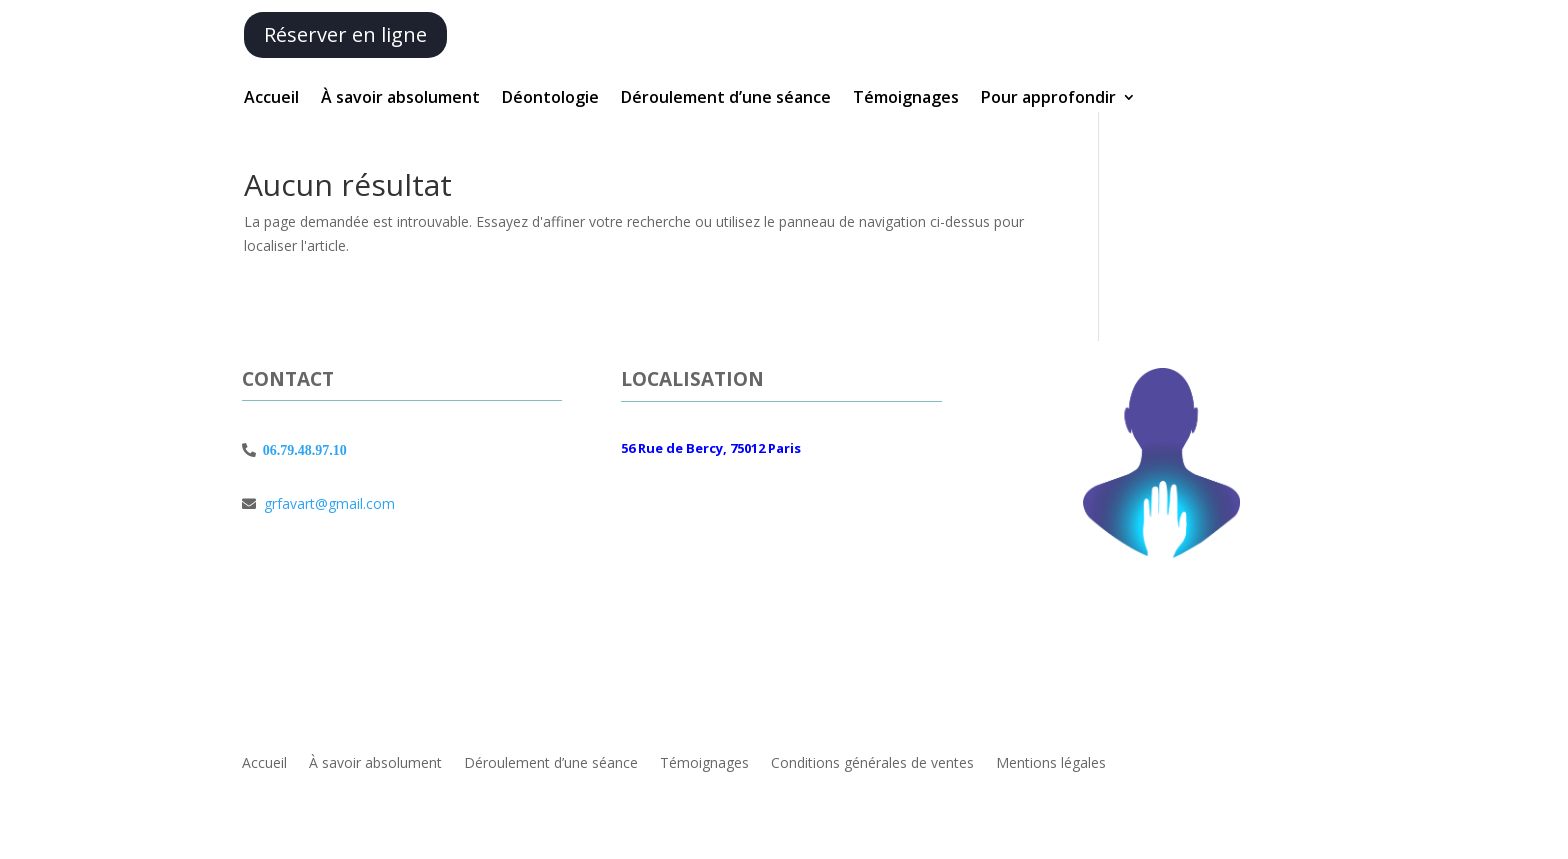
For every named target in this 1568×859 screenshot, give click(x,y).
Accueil (271, 99)
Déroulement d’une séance (726, 99)
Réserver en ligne (345, 34)
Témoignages (906, 99)
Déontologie (550, 99)
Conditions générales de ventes (872, 761)
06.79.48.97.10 (301, 450)
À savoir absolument (400, 99)
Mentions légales (1051, 761)
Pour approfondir (1048, 99)
